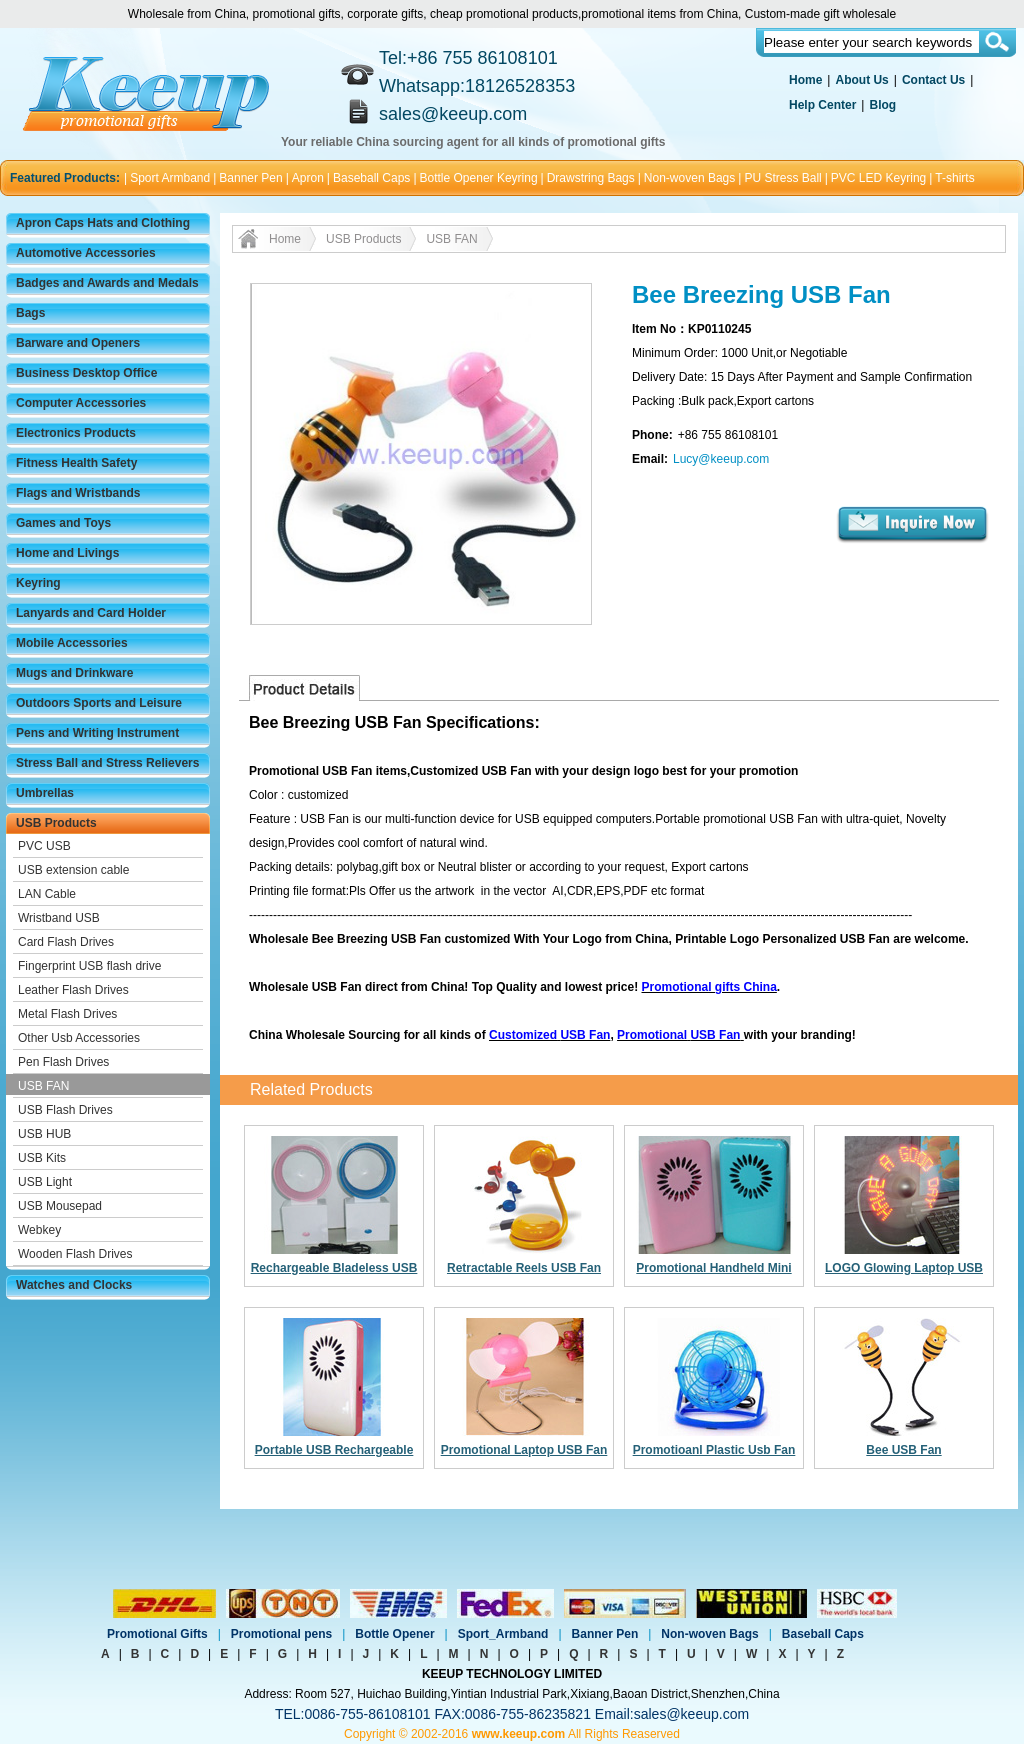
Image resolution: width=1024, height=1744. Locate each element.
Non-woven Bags (689, 178)
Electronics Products (76, 433)
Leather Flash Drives (73, 990)
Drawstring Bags (591, 178)
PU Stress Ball (782, 178)
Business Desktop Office (86, 373)
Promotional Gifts (157, 1634)
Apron (308, 178)
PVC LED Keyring (878, 178)
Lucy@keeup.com (721, 459)
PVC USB (44, 846)
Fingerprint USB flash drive (89, 966)
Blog (882, 105)
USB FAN (43, 1086)
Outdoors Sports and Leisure (99, 703)
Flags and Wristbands (78, 493)
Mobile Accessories (72, 643)
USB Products (56, 823)
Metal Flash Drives (67, 1014)
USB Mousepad (60, 1206)
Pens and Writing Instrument (97, 733)
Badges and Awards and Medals (107, 283)
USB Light (45, 1182)
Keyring (38, 583)
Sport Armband (170, 178)
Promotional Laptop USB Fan (524, 1450)
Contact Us (933, 80)
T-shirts (954, 178)
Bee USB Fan (903, 1450)
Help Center (822, 105)
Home (805, 80)
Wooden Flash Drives (75, 1254)
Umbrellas (45, 793)
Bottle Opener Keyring (479, 178)
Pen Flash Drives (63, 1062)
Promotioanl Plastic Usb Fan (714, 1450)
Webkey (39, 1230)
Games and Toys (63, 523)
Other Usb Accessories (79, 1038)
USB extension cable (73, 870)
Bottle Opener (394, 1634)
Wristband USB (59, 918)
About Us (861, 80)
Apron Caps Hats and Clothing (103, 223)
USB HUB (44, 1134)
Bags (30, 313)
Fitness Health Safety (76, 463)
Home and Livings (67, 553)
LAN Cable (47, 894)
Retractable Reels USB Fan (524, 1268)
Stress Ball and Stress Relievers (107, 763)
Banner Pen (250, 178)
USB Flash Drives (65, 1110)
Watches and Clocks (74, 1285)
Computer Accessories (81, 403)
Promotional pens (281, 1634)
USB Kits (42, 1158)
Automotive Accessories (86, 253)
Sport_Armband (503, 1634)
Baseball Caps (371, 178)
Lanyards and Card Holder (91, 613)
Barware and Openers (78, 343)
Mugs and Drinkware (74, 673)
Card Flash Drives (66, 942)
